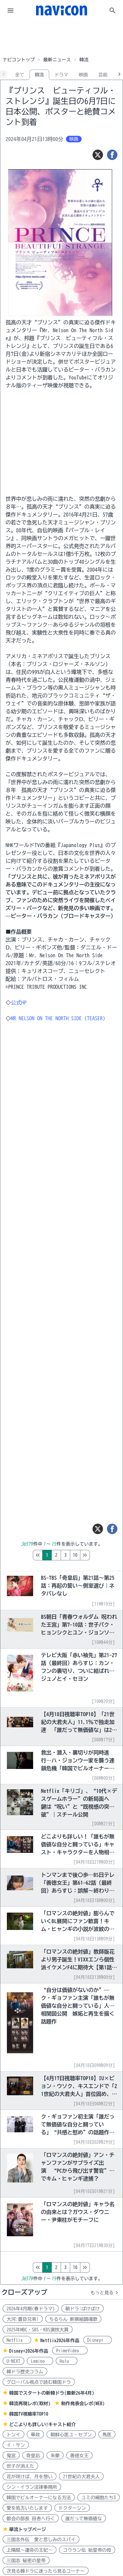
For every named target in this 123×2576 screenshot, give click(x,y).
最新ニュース (57, 59)
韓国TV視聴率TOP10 (28, 2414)
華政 (35, 2434)
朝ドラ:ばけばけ (82, 2308)
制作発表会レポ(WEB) (83, 2403)
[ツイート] (97, 155)
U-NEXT (13, 2361)
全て (19, 74)
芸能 (103, 74)
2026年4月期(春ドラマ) (31, 2308)
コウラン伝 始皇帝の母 (87, 2550)
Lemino (40, 2361)
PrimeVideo (70, 2350)
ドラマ (61, 74)
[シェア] (112, 155)
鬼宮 (11, 2455)
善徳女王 (79, 2455)
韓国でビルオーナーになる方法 (39, 2497)
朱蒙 (55, 2455)
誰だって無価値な (83, 2518)
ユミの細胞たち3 (98, 2497)
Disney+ (97, 2340)
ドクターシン (72, 2508)
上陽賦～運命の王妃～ (29, 2550)
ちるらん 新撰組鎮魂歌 (73, 2319)
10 (102, 1555)
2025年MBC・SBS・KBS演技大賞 (38, 2329)
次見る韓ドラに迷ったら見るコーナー (46, 2571)
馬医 (107, 2434)
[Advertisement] (62, 37)
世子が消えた (20, 2466)
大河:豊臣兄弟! (23, 2319)
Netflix (17, 2340)
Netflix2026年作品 (59, 2340)
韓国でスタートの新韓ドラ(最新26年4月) (51, 2393)
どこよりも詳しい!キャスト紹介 (42, 2424)
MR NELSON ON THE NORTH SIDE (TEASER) (58, 1018)
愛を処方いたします (27, 2508)
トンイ (13, 2434)
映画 (83, 74)
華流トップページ (27, 2529)
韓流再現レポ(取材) (30, 2403)
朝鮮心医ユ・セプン (71, 2434)
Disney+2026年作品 (28, 2351)
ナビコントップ (19, 59)
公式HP (19, 1002)
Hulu (66, 2361)
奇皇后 (33, 2455)
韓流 (39, 74)
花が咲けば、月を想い (29, 2476)
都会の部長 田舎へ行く (31, 2518)
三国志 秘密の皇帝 (26, 2560)
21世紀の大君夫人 (81, 2476)
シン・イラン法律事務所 (32, 2487)
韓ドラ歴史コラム (25, 2371)
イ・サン (16, 2445)
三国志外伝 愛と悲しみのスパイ (41, 2539)
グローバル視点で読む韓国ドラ (39, 2382)
